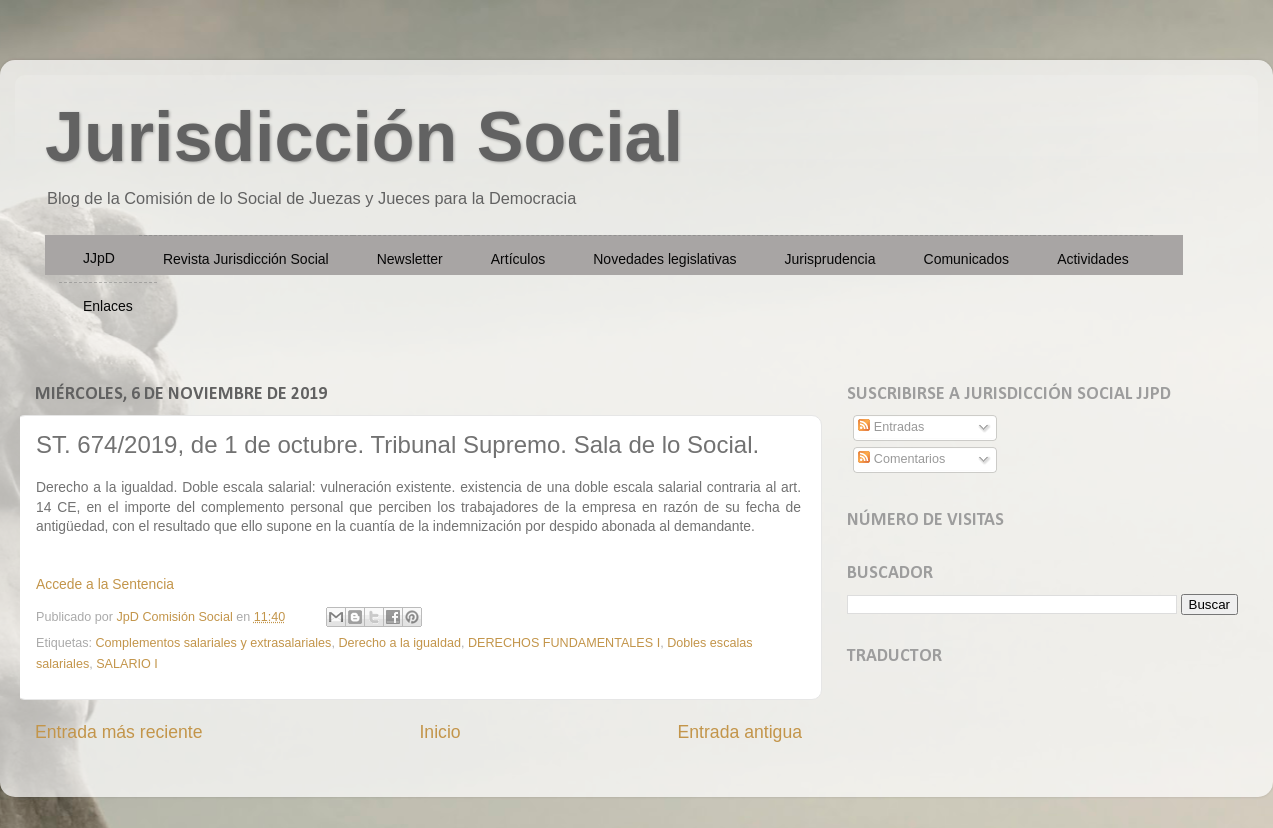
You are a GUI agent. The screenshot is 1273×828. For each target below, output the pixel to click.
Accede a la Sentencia (105, 584)
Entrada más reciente (119, 732)
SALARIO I (127, 664)
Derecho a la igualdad (399, 643)
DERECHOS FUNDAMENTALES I (564, 643)
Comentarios (901, 459)
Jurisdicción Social (364, 137)
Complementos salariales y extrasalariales (214, 643)
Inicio (439, 732)
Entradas (891, 427)
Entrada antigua (740, 732)
